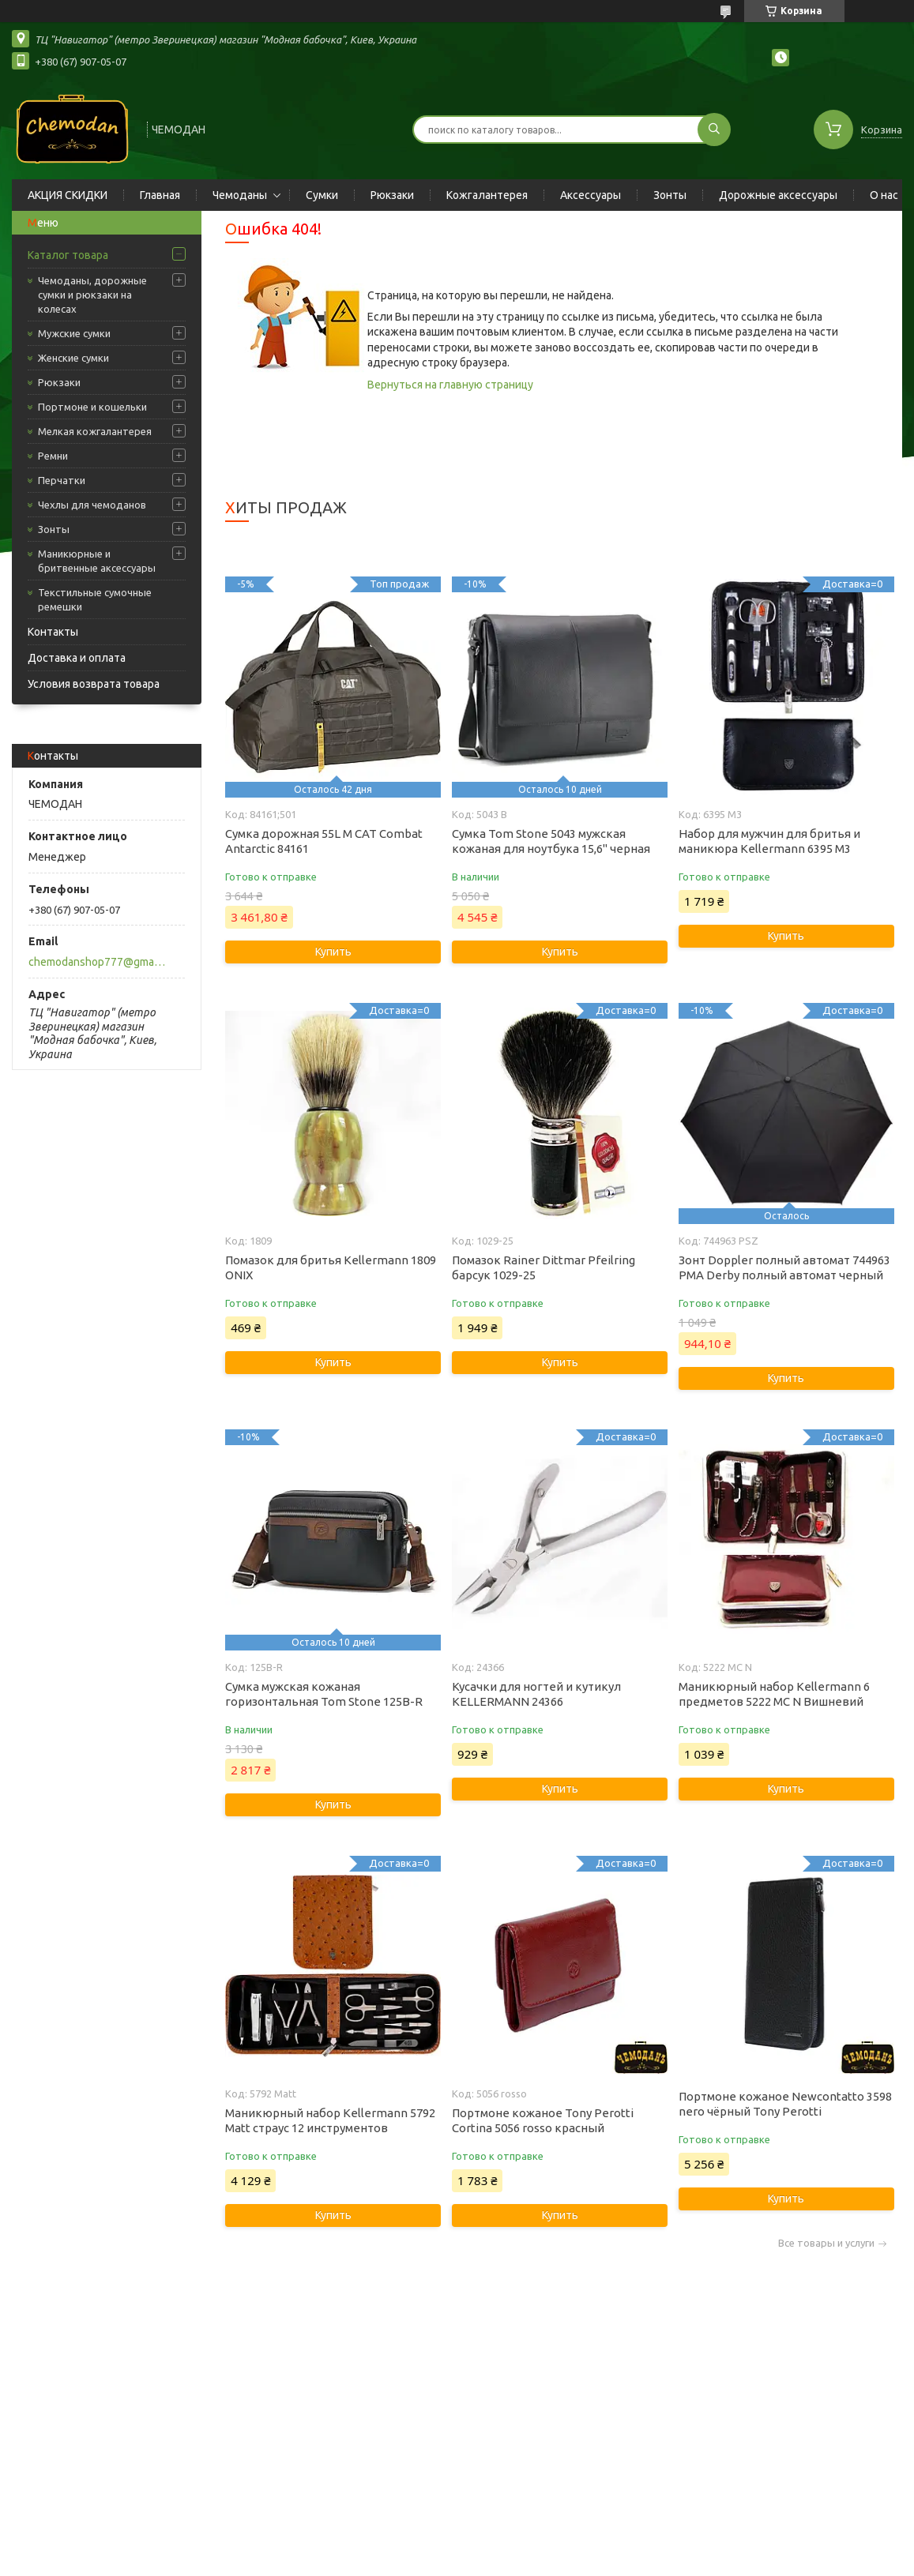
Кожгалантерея (487, 195)
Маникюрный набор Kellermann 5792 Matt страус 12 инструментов (330, 2120)
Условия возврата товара (94, 684)
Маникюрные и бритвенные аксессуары (97, 560)
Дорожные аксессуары (778, 195)
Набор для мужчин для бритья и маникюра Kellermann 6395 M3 (769, 841)
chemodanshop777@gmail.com (97, 962)
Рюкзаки (392, 195)
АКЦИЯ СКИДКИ (67, 195)
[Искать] (714, 129)
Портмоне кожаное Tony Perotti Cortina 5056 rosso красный (543, 2120)
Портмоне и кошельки (92, 406)
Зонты (669, 195)
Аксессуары (590, 195)
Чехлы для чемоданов (92, 504)
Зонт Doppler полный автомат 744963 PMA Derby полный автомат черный (784, 1267)
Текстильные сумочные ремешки (95, 599)
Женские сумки (73, 357)
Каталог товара (68, 255)
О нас (884, 195)
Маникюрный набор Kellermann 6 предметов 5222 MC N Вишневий (774, 1694)
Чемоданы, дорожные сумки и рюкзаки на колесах (92, 294)
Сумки (322, 195)
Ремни (53, 455)
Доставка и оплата (77, 658)
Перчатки (61, 480)
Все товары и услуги (826, 2243)
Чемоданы (240, 195)
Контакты (53, 631)
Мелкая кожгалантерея (95, 431)
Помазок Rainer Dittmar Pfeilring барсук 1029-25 (543, 1267)
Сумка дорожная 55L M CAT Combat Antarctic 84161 (324, 841)
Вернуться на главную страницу (450, 384)
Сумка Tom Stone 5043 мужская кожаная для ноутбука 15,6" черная (551, 841)
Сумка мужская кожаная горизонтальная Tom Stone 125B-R (324, 1694)
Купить (333, 951)
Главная (160, 195)
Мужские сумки (74, 333)
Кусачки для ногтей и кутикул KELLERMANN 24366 (536, 1694)
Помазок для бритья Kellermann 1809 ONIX (330, 1267)
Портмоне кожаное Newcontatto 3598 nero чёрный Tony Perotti (785, 2104)
